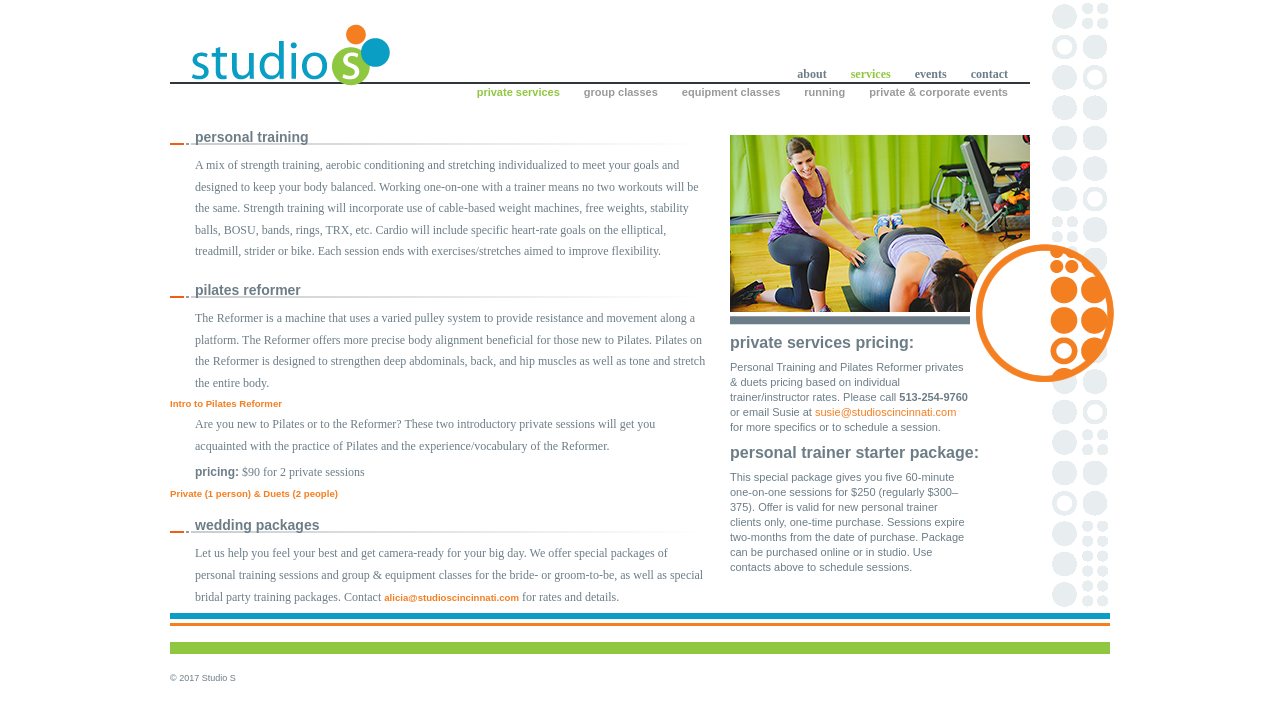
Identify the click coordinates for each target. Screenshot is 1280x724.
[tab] (440, 404)
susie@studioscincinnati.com (885, 412)
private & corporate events (938, 92)
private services (518, 92)
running (824, 92)
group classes (621, 92)
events (931, 74)
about (811, 74)
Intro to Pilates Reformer (226, 403)
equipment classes (731, 92)
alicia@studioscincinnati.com (451, 597)
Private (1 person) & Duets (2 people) (254, 493)
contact (989, 74)
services (871, 74)
